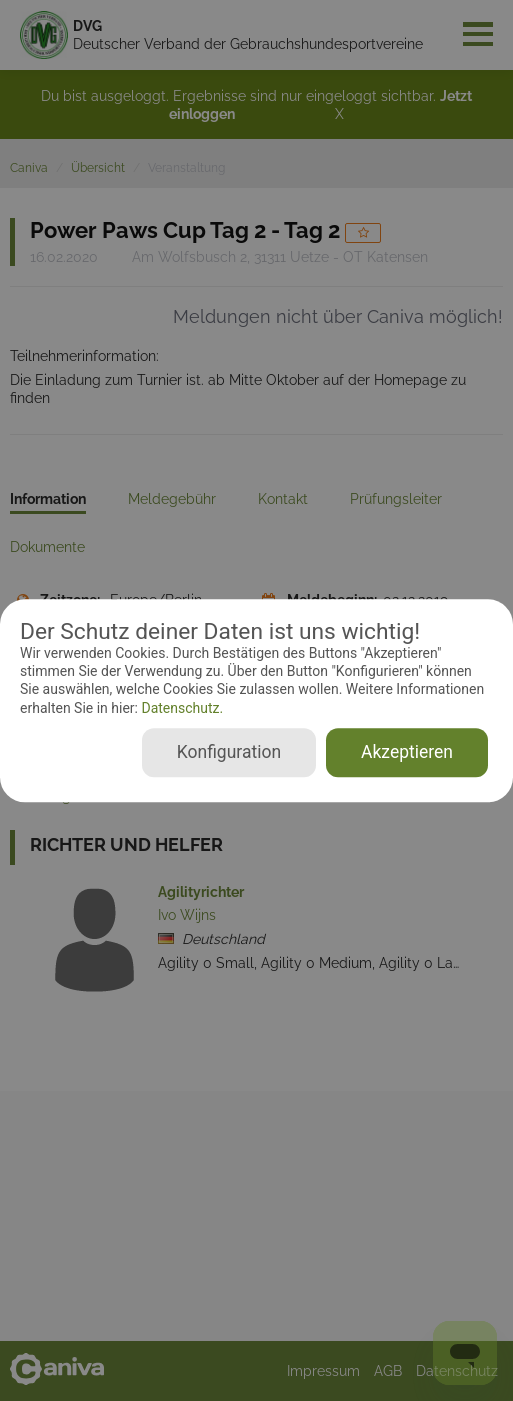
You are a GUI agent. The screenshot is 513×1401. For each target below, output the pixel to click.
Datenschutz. (180, 708)
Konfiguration (229, 752)
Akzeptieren (407, 752)
